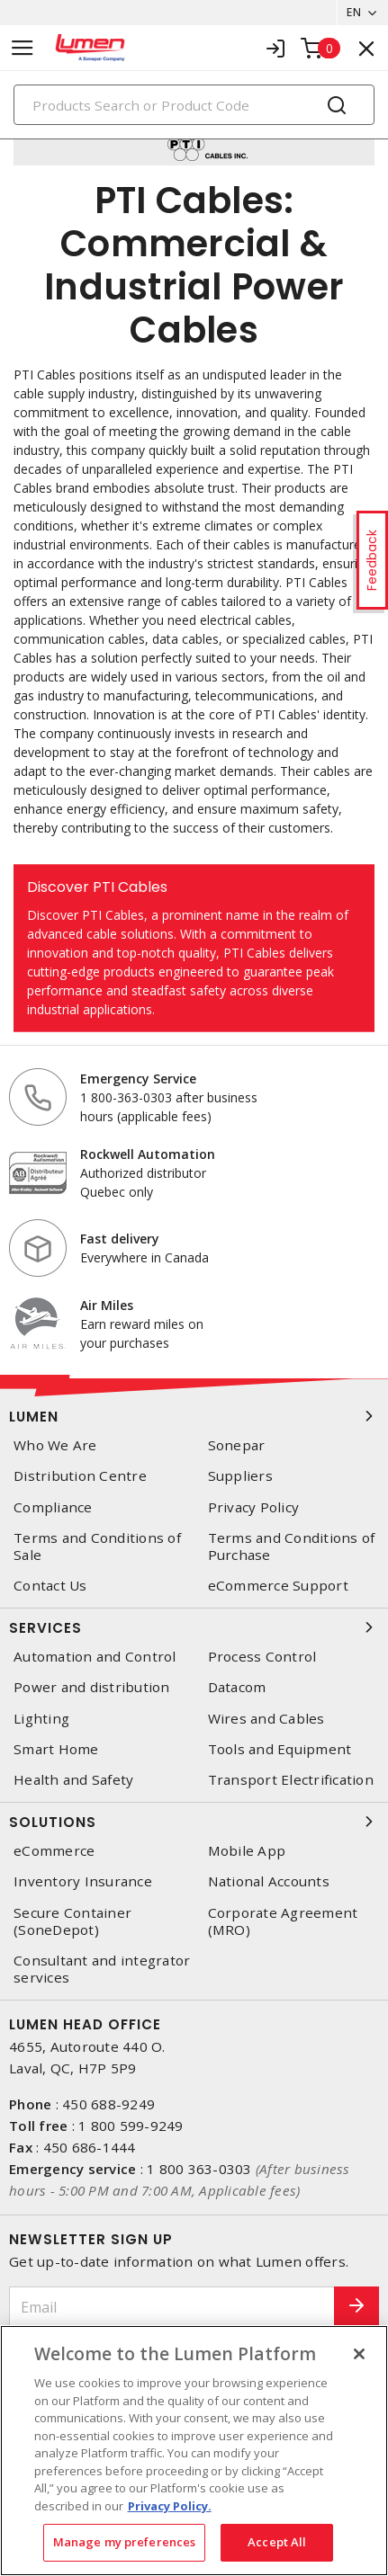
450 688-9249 (108, 2104)
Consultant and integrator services (102, 1969)
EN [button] (354, 12)
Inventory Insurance (83, 1881)
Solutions (194, 1822)
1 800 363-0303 (199, 2169)
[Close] (359, 2354)
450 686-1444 (89, 2147)
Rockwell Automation (147, 1154)
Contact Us (50, 1585)
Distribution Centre (80, 1475)
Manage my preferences (124, 2542)
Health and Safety (73, 1779)
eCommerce (54, 1850)
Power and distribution (92, 1687)
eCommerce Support (278, 1585)
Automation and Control (95, 1656)
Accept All (277, 2542)
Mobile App (247, 1850)
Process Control (262, 1656)
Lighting (41, 1718)
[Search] (194, 105)
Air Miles (106, 1305)
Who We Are (55, 1445)
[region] (194, 2450)
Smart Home (56, 1749)
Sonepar (237, 1445)
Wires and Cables (266, 1718)
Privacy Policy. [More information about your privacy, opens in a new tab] (170, 2506)
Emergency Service (138, 1078)
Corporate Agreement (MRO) (283, 1921)
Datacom (237, 1687)
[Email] (172, 2306)
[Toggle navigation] (22, 48)
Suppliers (240, 1475)
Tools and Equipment (280, 1749)
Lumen (194, 1416)
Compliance (53, 1507)
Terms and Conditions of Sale (97, 1546)
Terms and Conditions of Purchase (291, 1546)
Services (194, 1627)
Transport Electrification (291, 1779)
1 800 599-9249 (131, 2126)
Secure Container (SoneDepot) (72, 1921)
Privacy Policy (254, 1507)
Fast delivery (119, 1238)
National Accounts (268, 1881)
